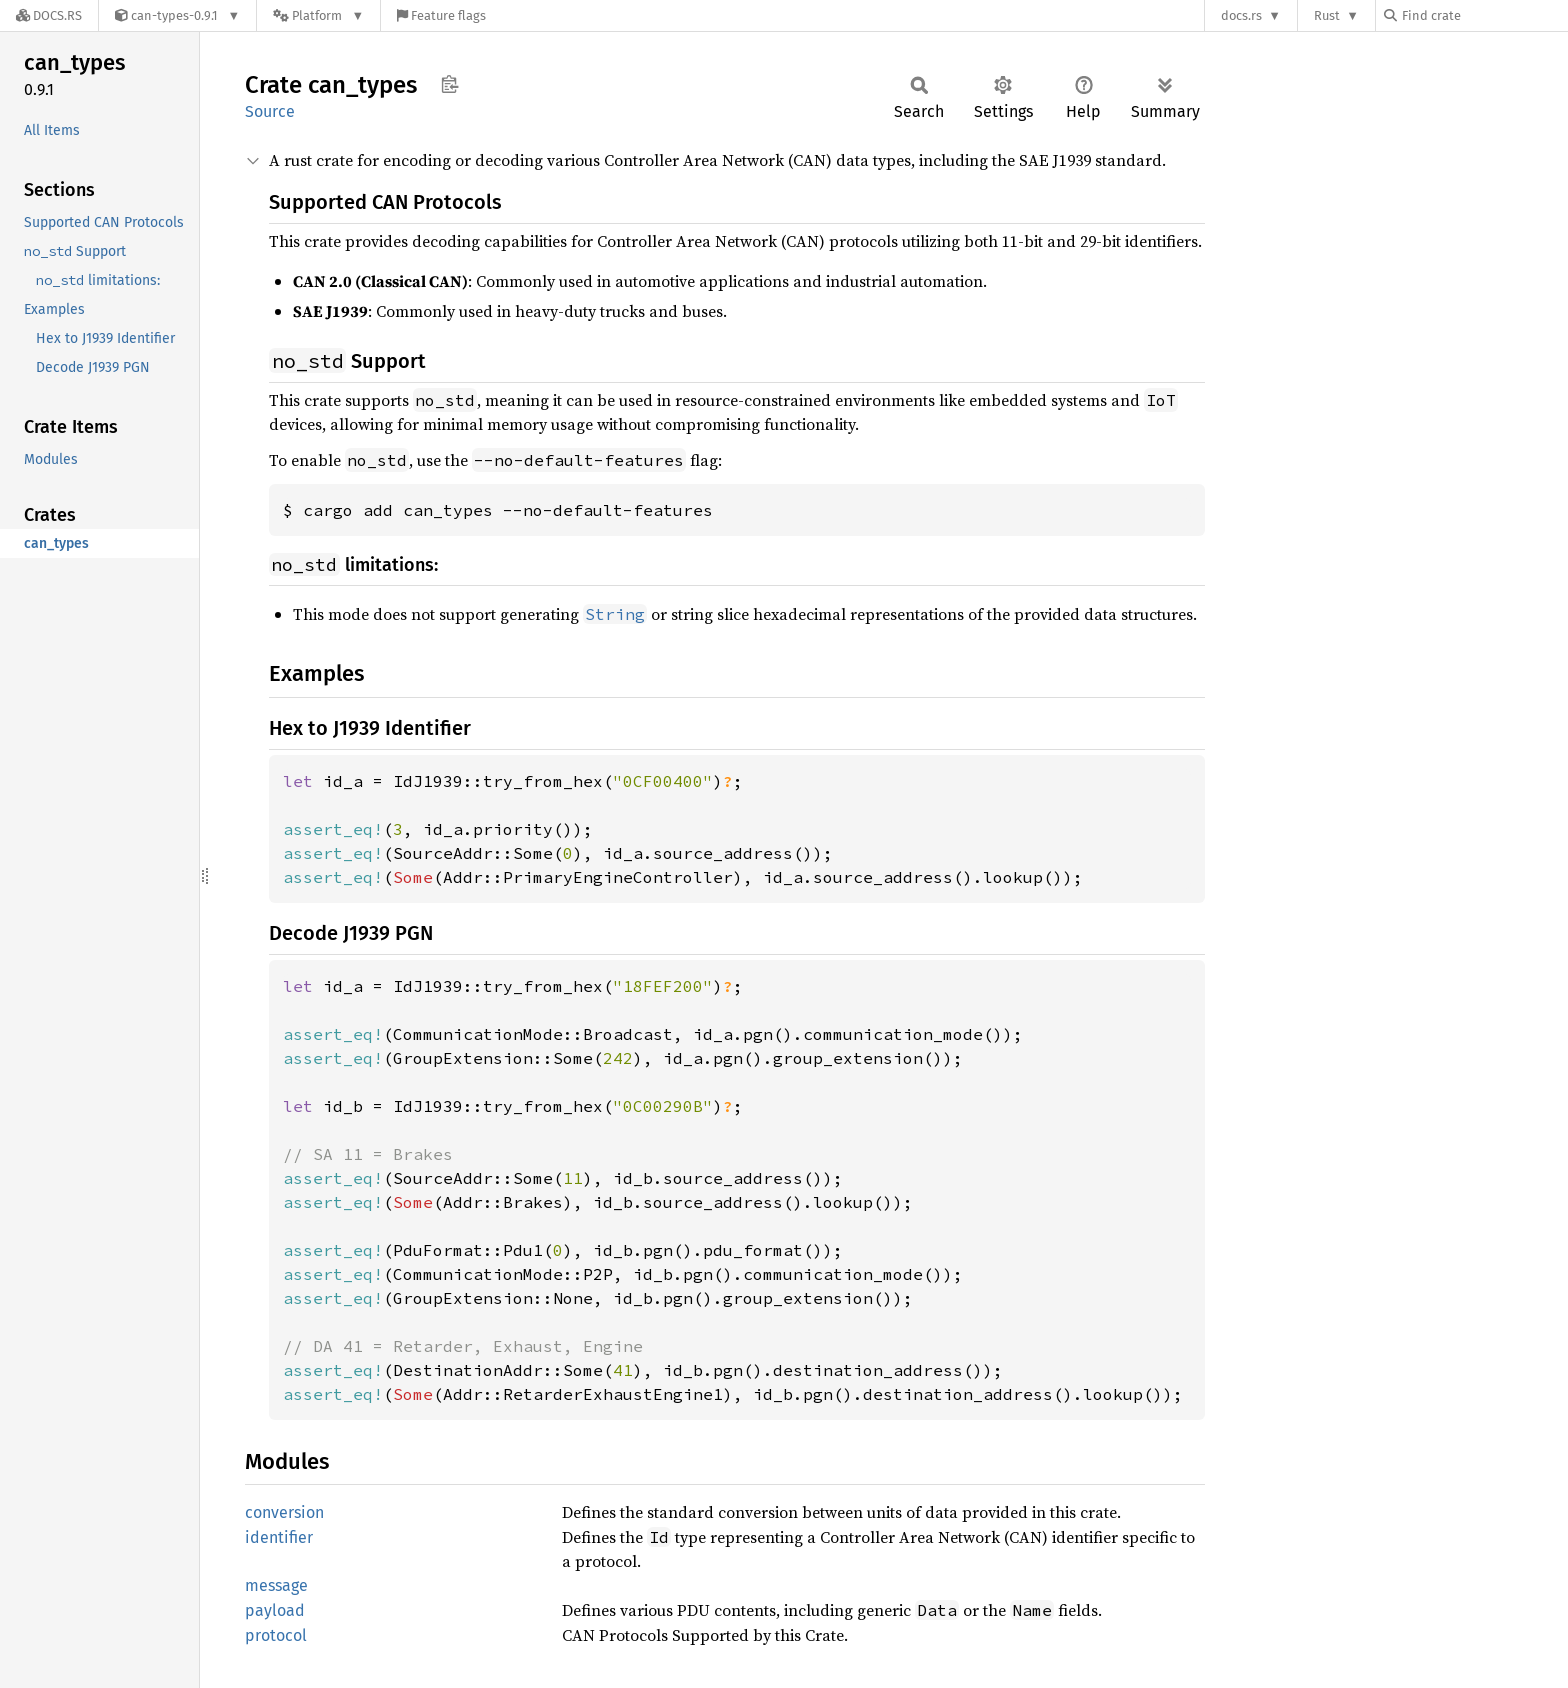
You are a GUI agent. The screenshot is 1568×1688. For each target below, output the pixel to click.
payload (275, 1610)
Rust (1327, 15)
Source (270, 111)
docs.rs (1241, 15)
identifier (279, 1537)
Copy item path (449, 84)
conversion (284, 1512)
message (276, 1585)
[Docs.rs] (49, 15)
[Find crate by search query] (1484, 15)
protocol (276, 1635)
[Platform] (318, 15)
